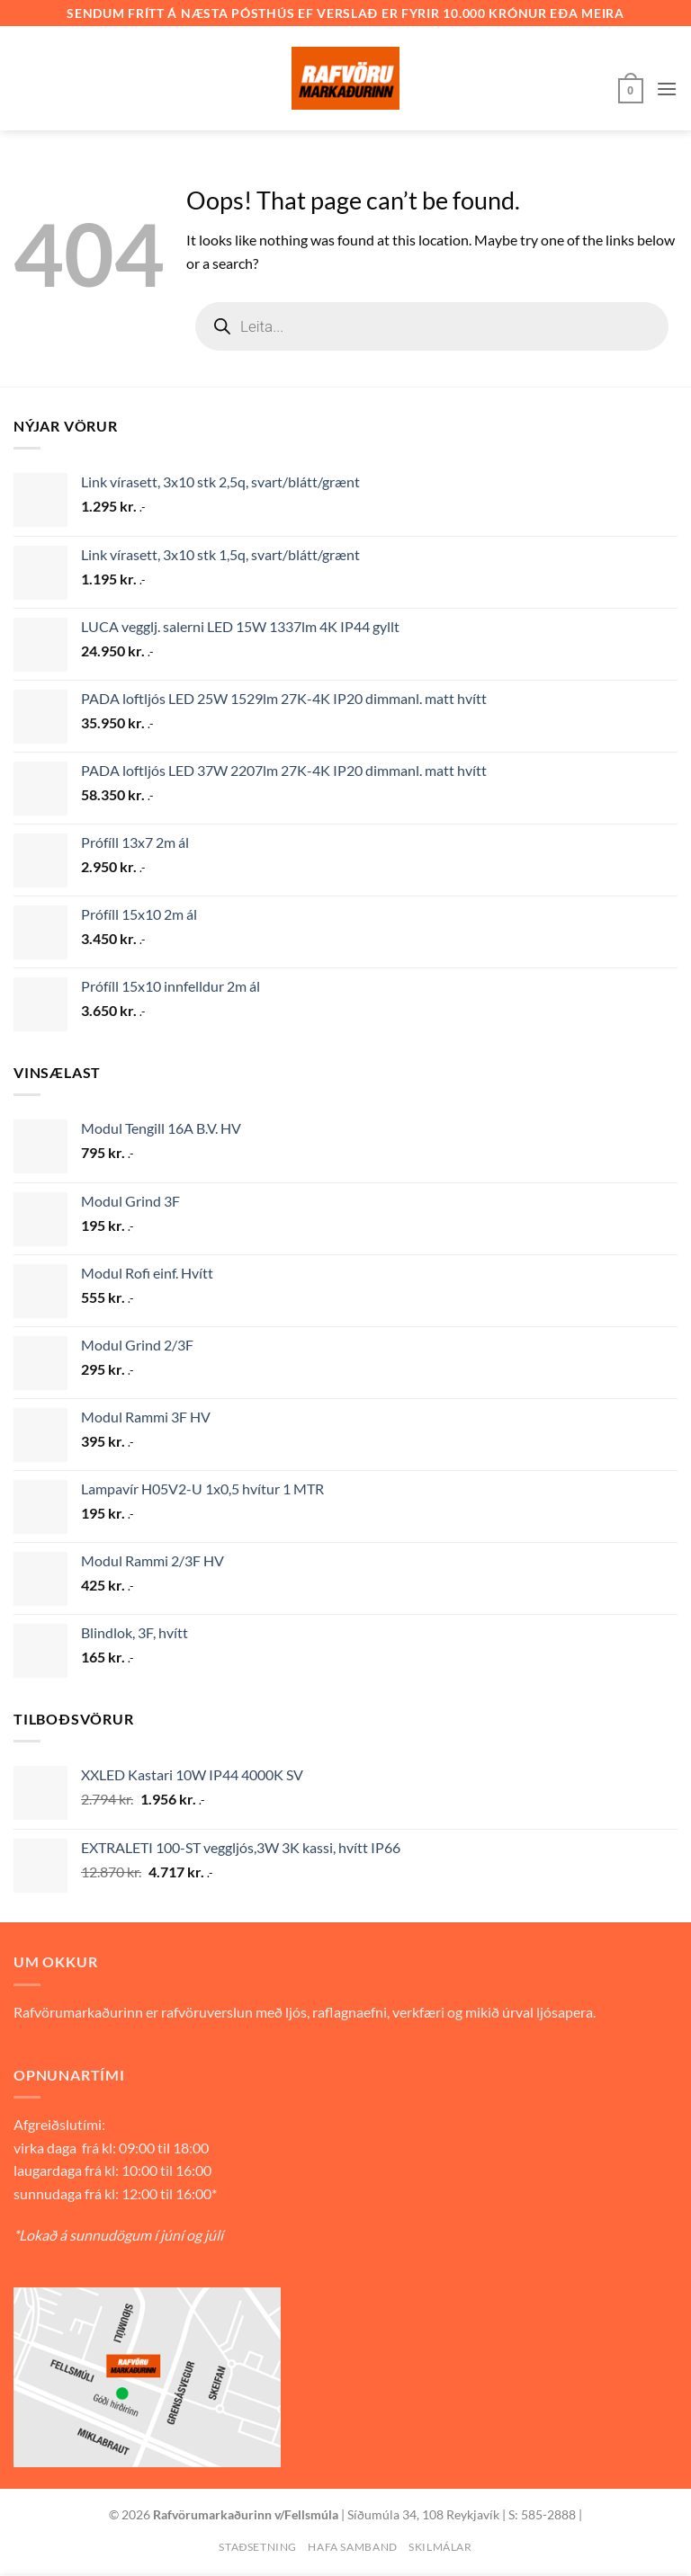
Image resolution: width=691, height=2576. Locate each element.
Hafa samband (352, 2547)
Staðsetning (258, 2547)
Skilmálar (440, 2547)
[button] (630, 89)
